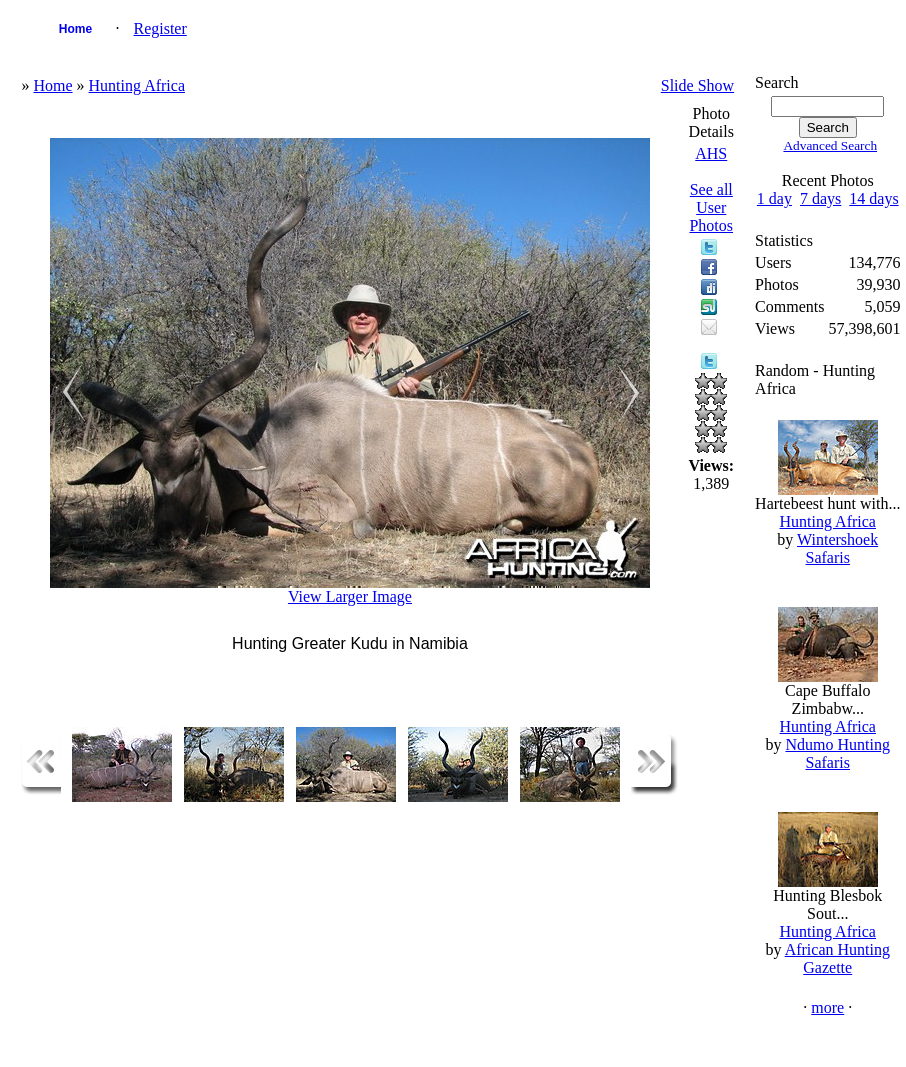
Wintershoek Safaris (837, 548)
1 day (774, 198)
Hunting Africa (137, 85)
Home (75, 29)
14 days (873, 198)
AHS (711, 153)
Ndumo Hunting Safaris (838, 753)
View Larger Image (350, 596)
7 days (820, 198)
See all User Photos (711, 207)
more (827, 1007)
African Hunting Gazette (837, 958)
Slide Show (697, 85)
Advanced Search (830, 145)
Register (159, 28)
